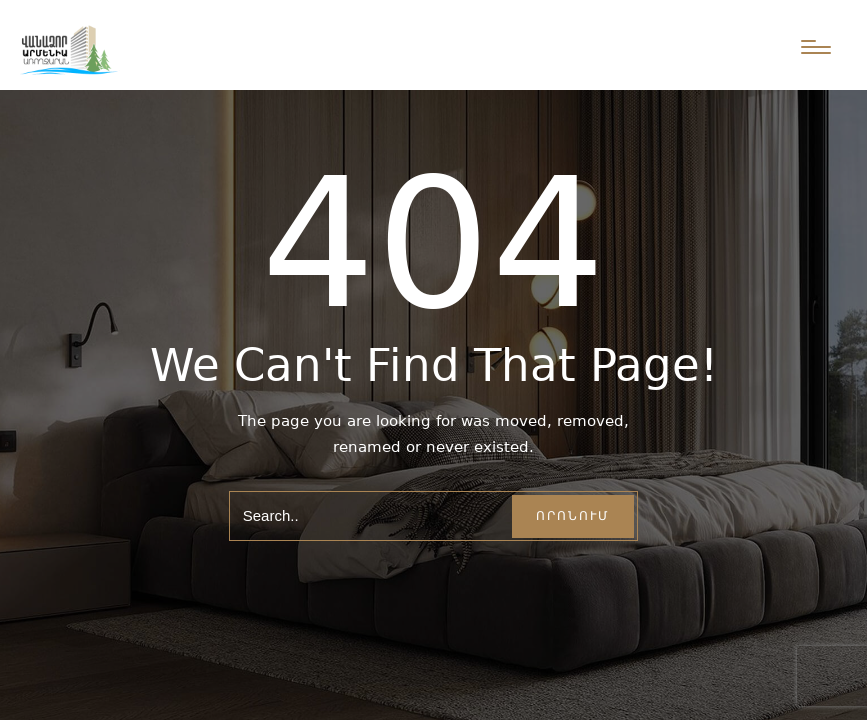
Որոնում (573, 516)
